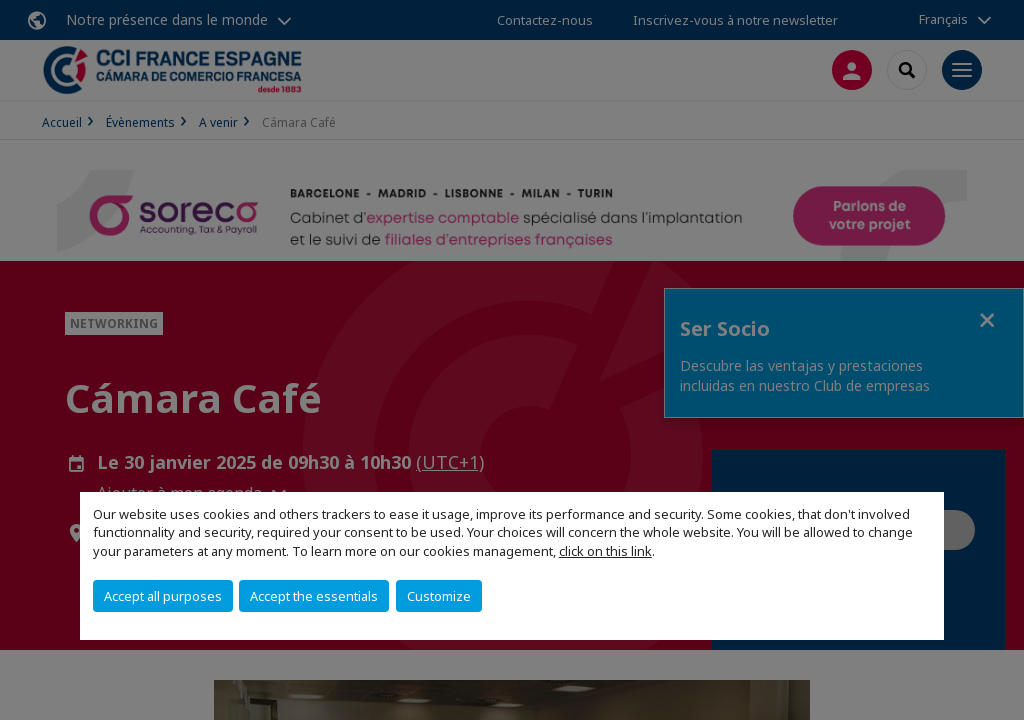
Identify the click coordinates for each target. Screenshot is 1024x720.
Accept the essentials (314, 596)
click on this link (605, 551)
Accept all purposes (163, 596)
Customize (439, 596)
